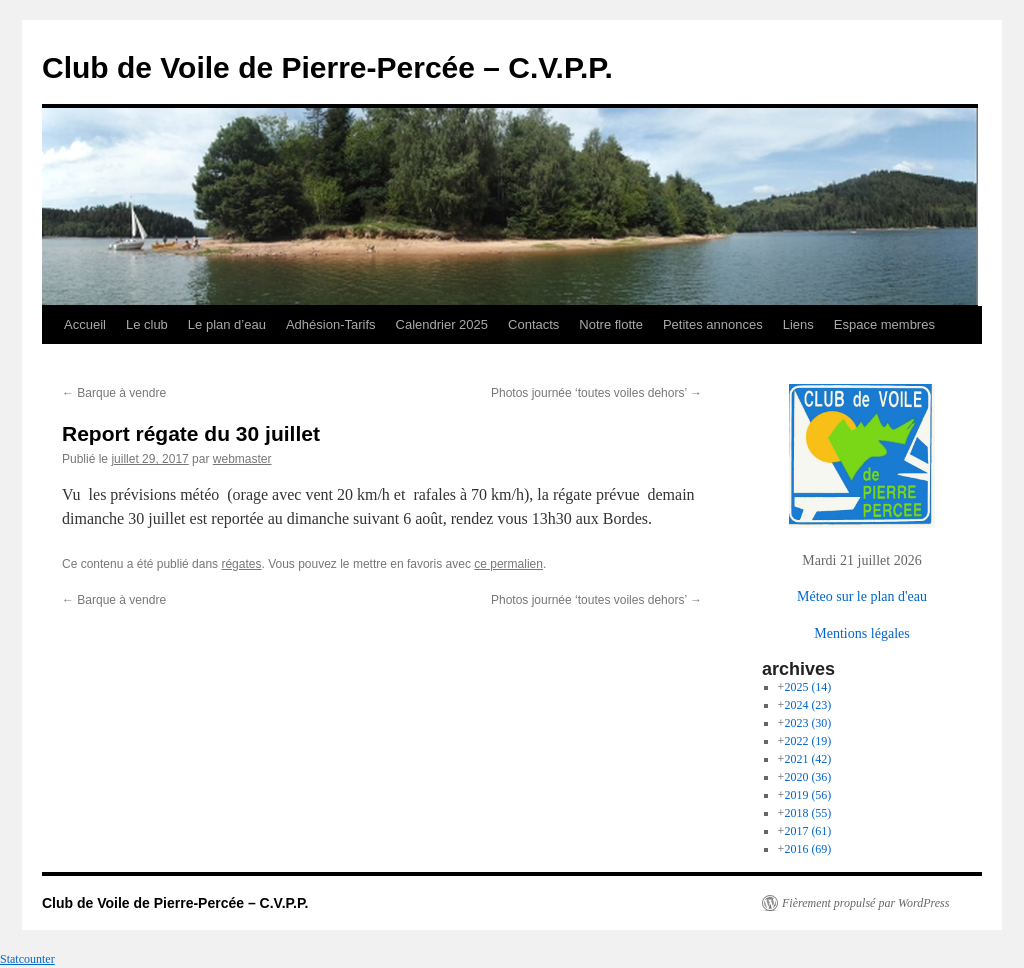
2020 (807, 777)
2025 (807, 687)
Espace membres (884, 324)
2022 (807, 741)
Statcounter (27, 959)
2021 (807, 759)
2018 (807, 813)
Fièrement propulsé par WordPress (865, 903)
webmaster (242, 459)
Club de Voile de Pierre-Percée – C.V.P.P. (327, 67)
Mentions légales (861, 633)
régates (241, 564)
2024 (807, 705)
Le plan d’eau (227, 324)
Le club (147, 324)
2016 (807, 849)
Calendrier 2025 (442, 324)
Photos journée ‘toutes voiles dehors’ (596, 393)
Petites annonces (713, 324)
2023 (807, 723)
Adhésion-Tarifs (331, 324)
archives (798, 669)
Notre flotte (611, 324)
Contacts (533, 324)
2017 (807, 831)
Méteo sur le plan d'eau (862, 596)
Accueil (85, 324)
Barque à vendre (114, 393)
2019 (807, 795)
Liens (798, 324)
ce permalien (508, 564)
